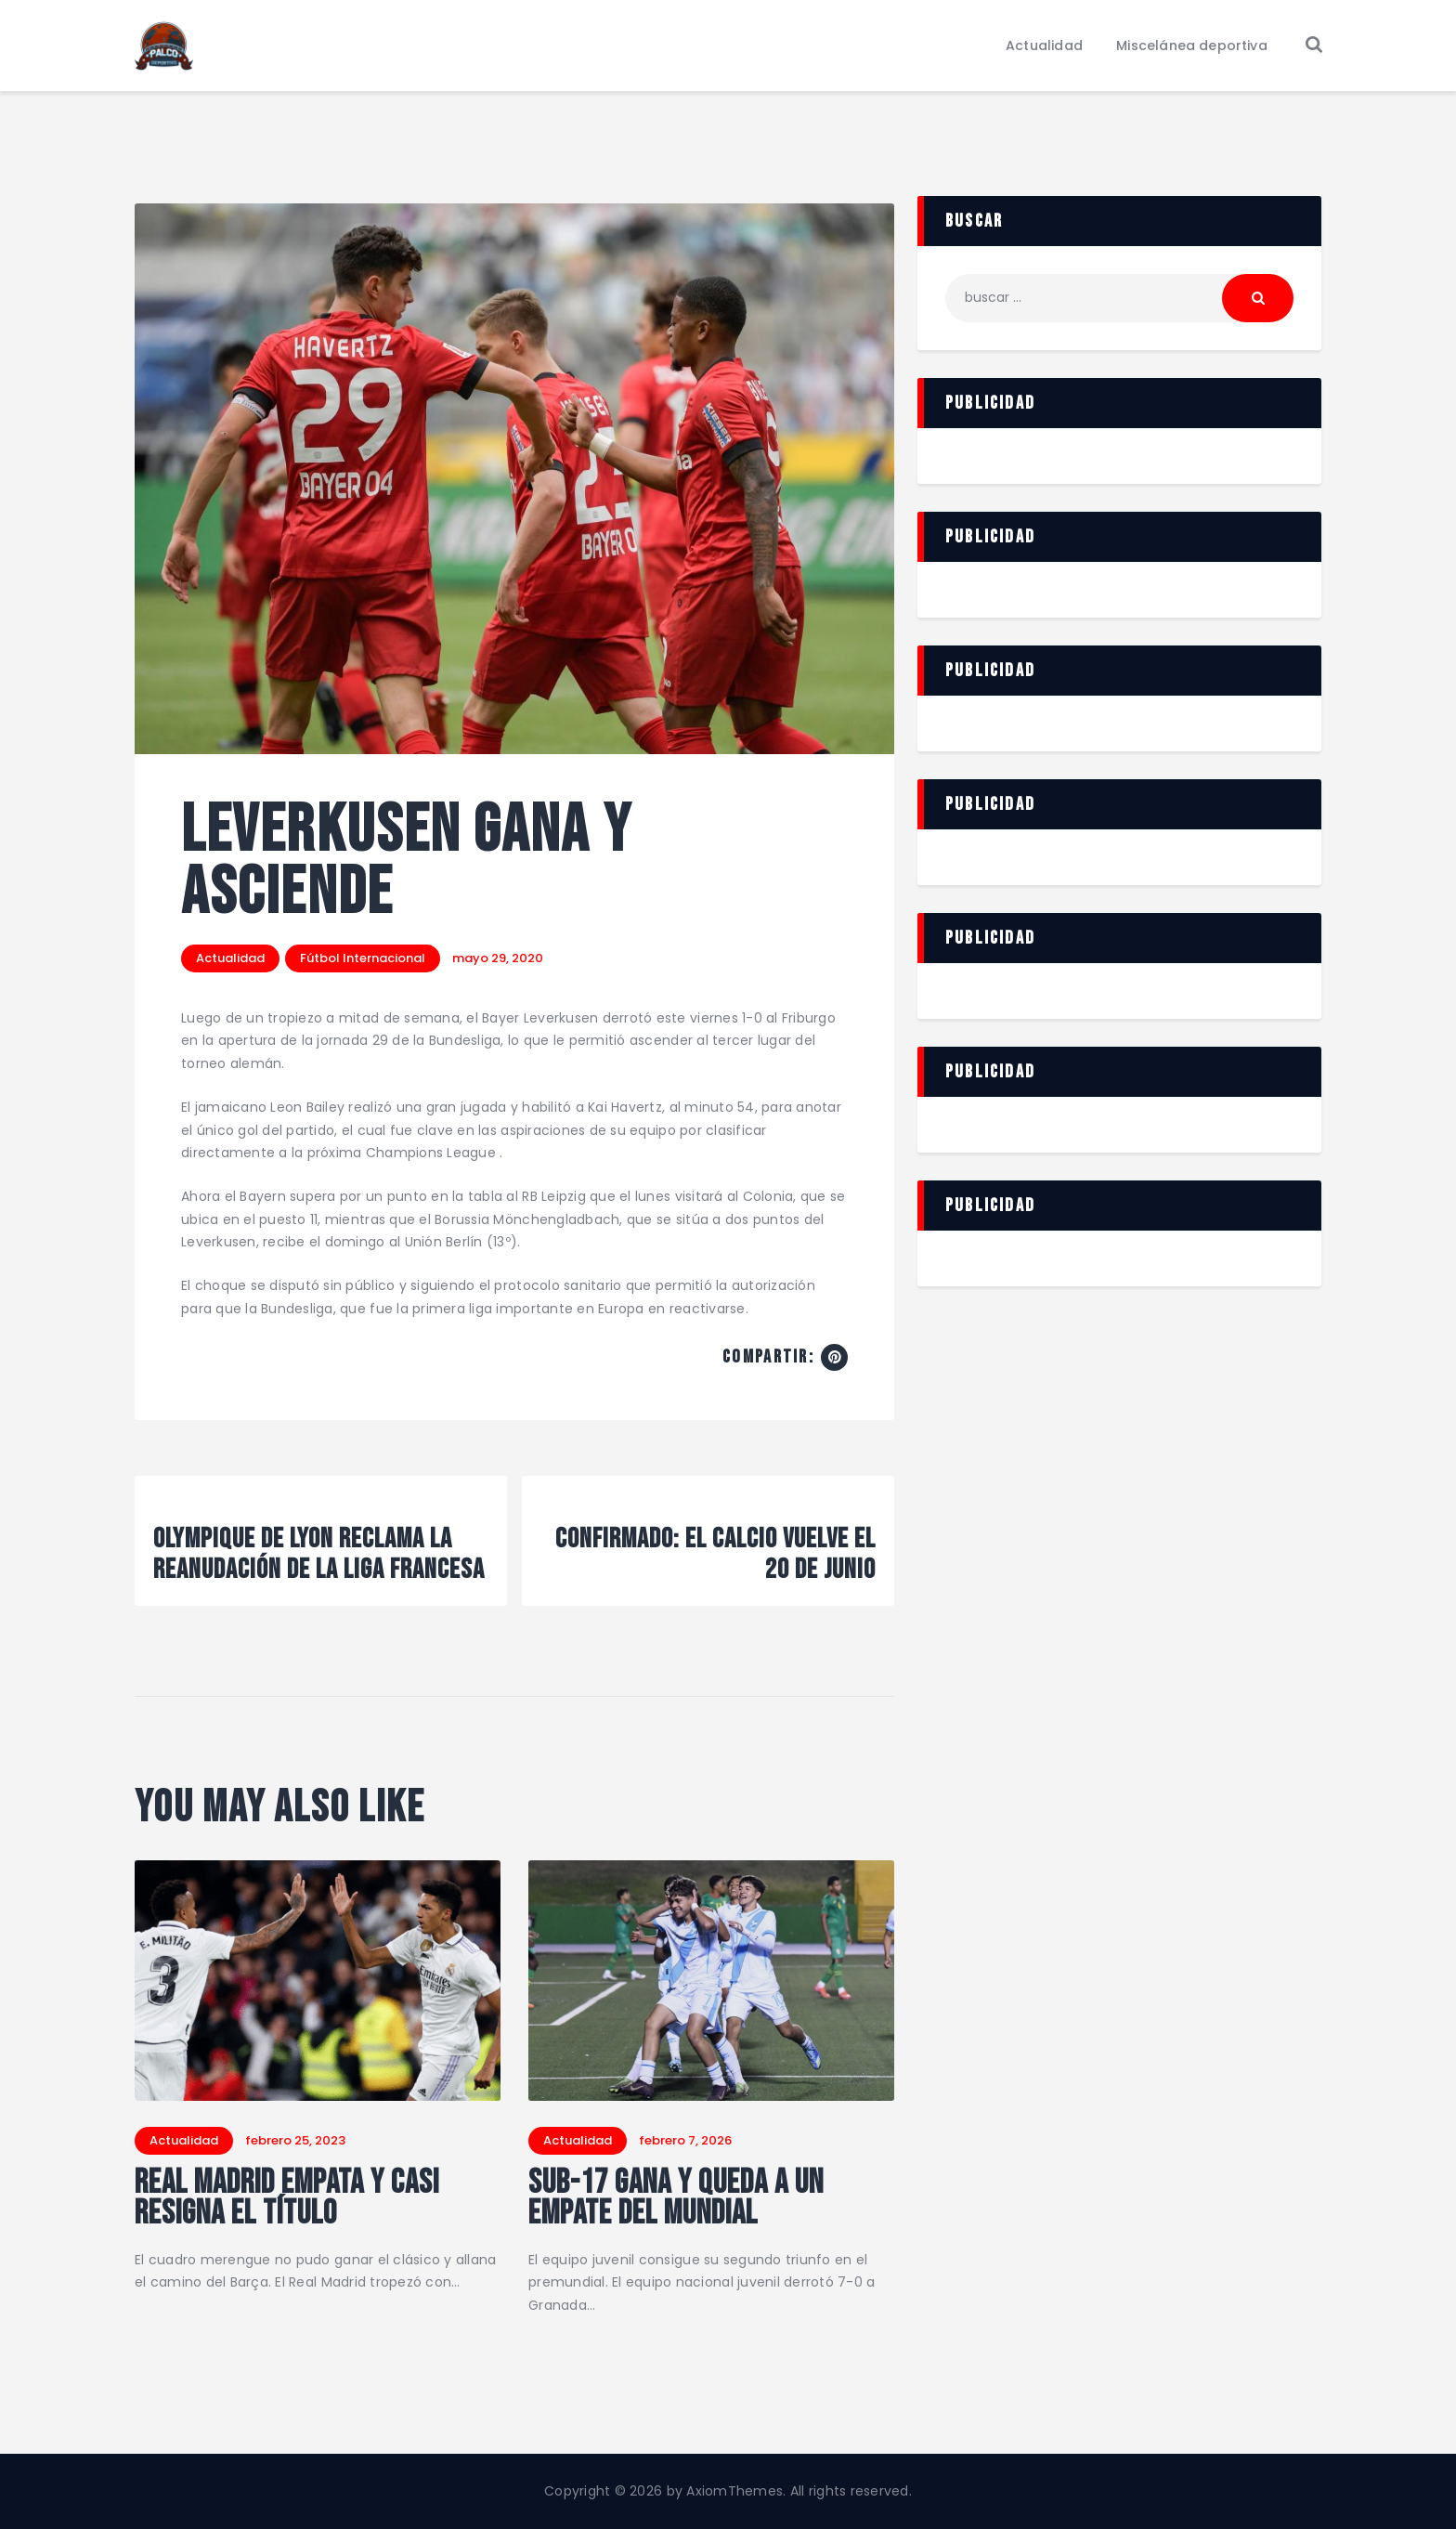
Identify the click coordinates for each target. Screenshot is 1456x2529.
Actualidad (230, 958)
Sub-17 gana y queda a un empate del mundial (676, 2199)
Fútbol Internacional (362, 958)
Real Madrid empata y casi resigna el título (287, 2199)
